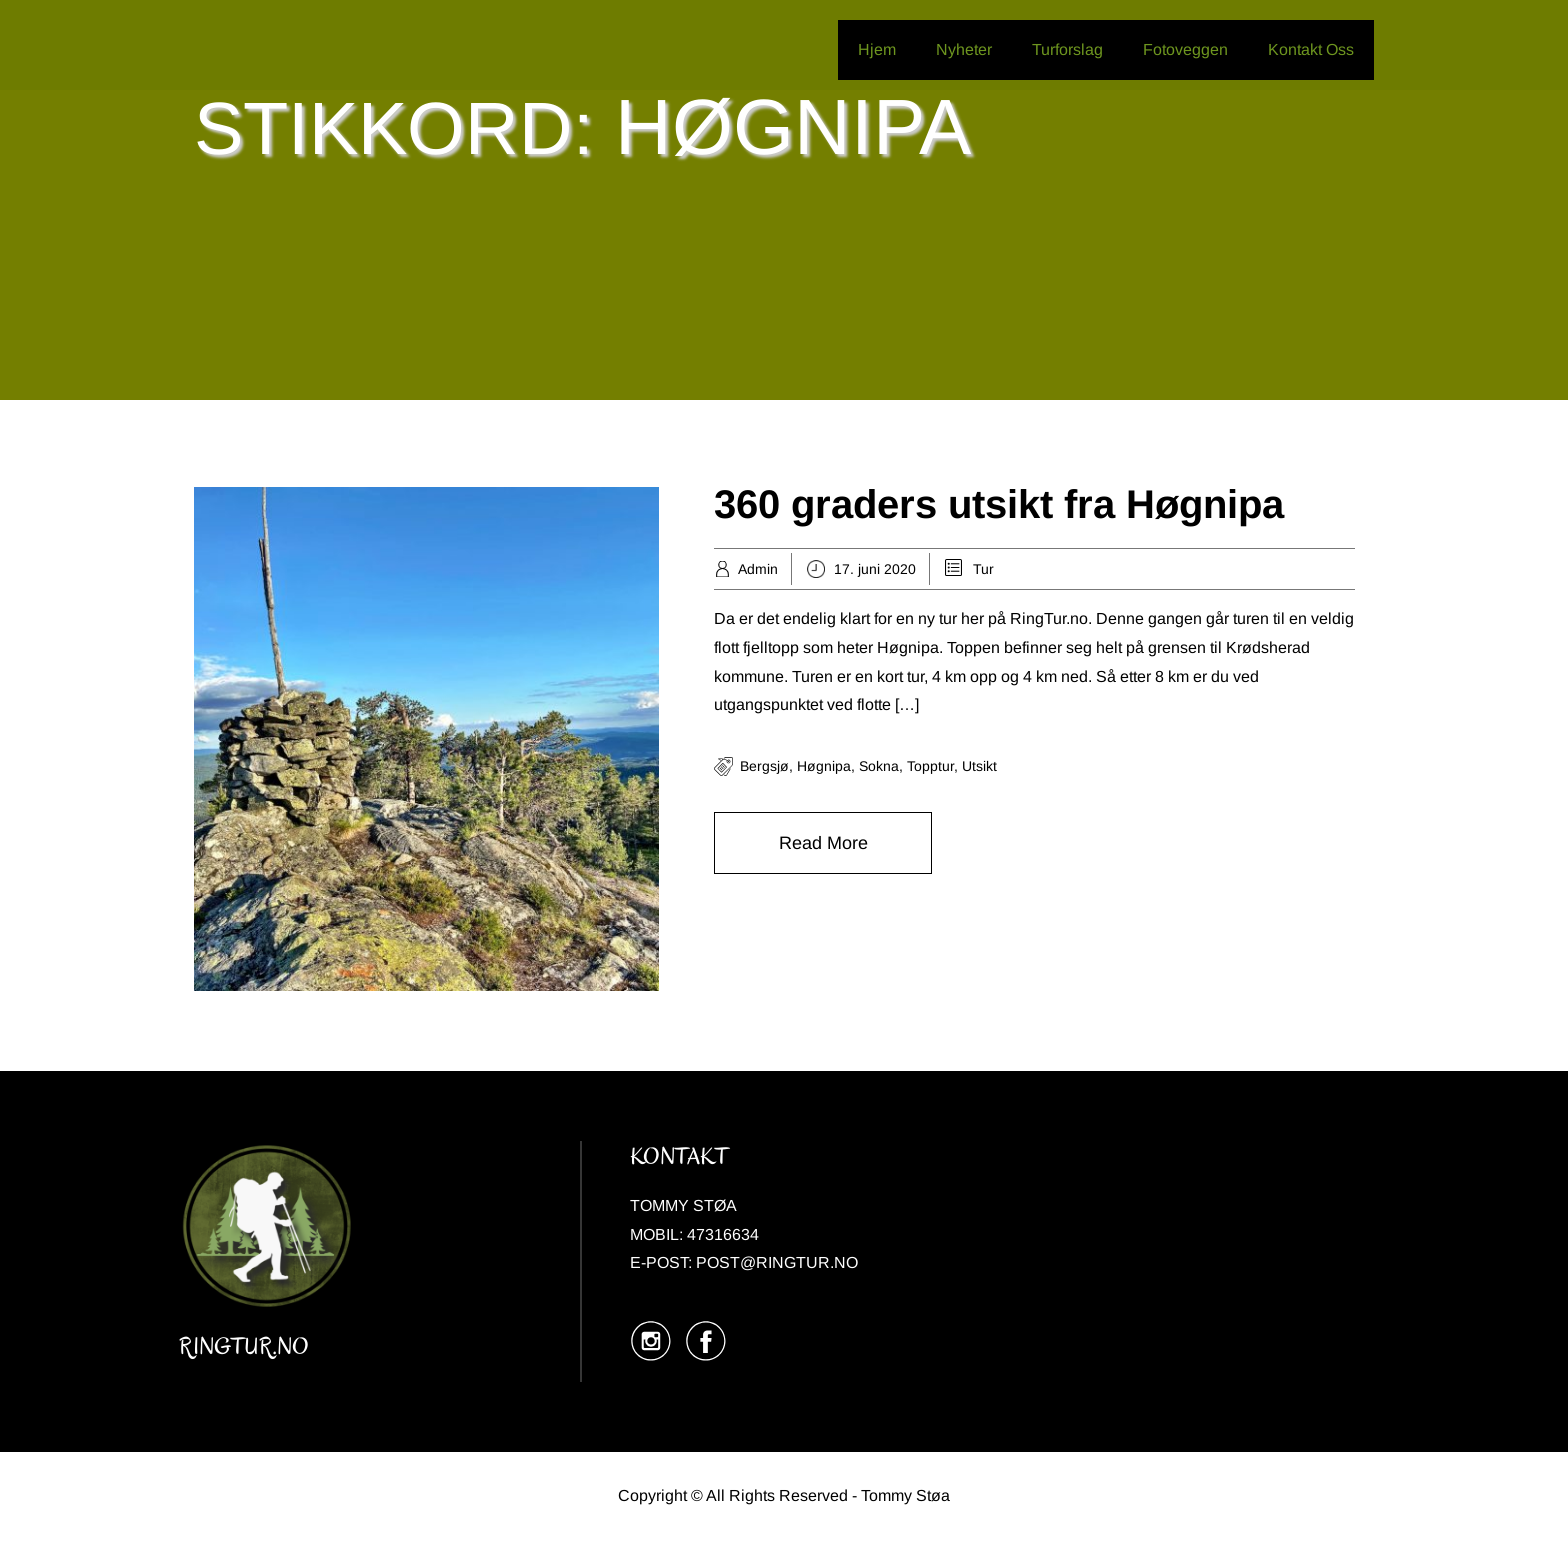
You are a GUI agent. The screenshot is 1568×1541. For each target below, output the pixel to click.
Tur (983, 569)
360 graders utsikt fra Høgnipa (999, 504)
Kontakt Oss (1311, 49)
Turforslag (1067, 49)
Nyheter (964, 49)
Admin (758, 569)
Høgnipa (824, 766)
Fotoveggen (1185, 49)
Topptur (930, 766)
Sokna (879, 766)
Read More (823, 843)
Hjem (877, 49)
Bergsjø (764, 766)
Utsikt (979, 766)
